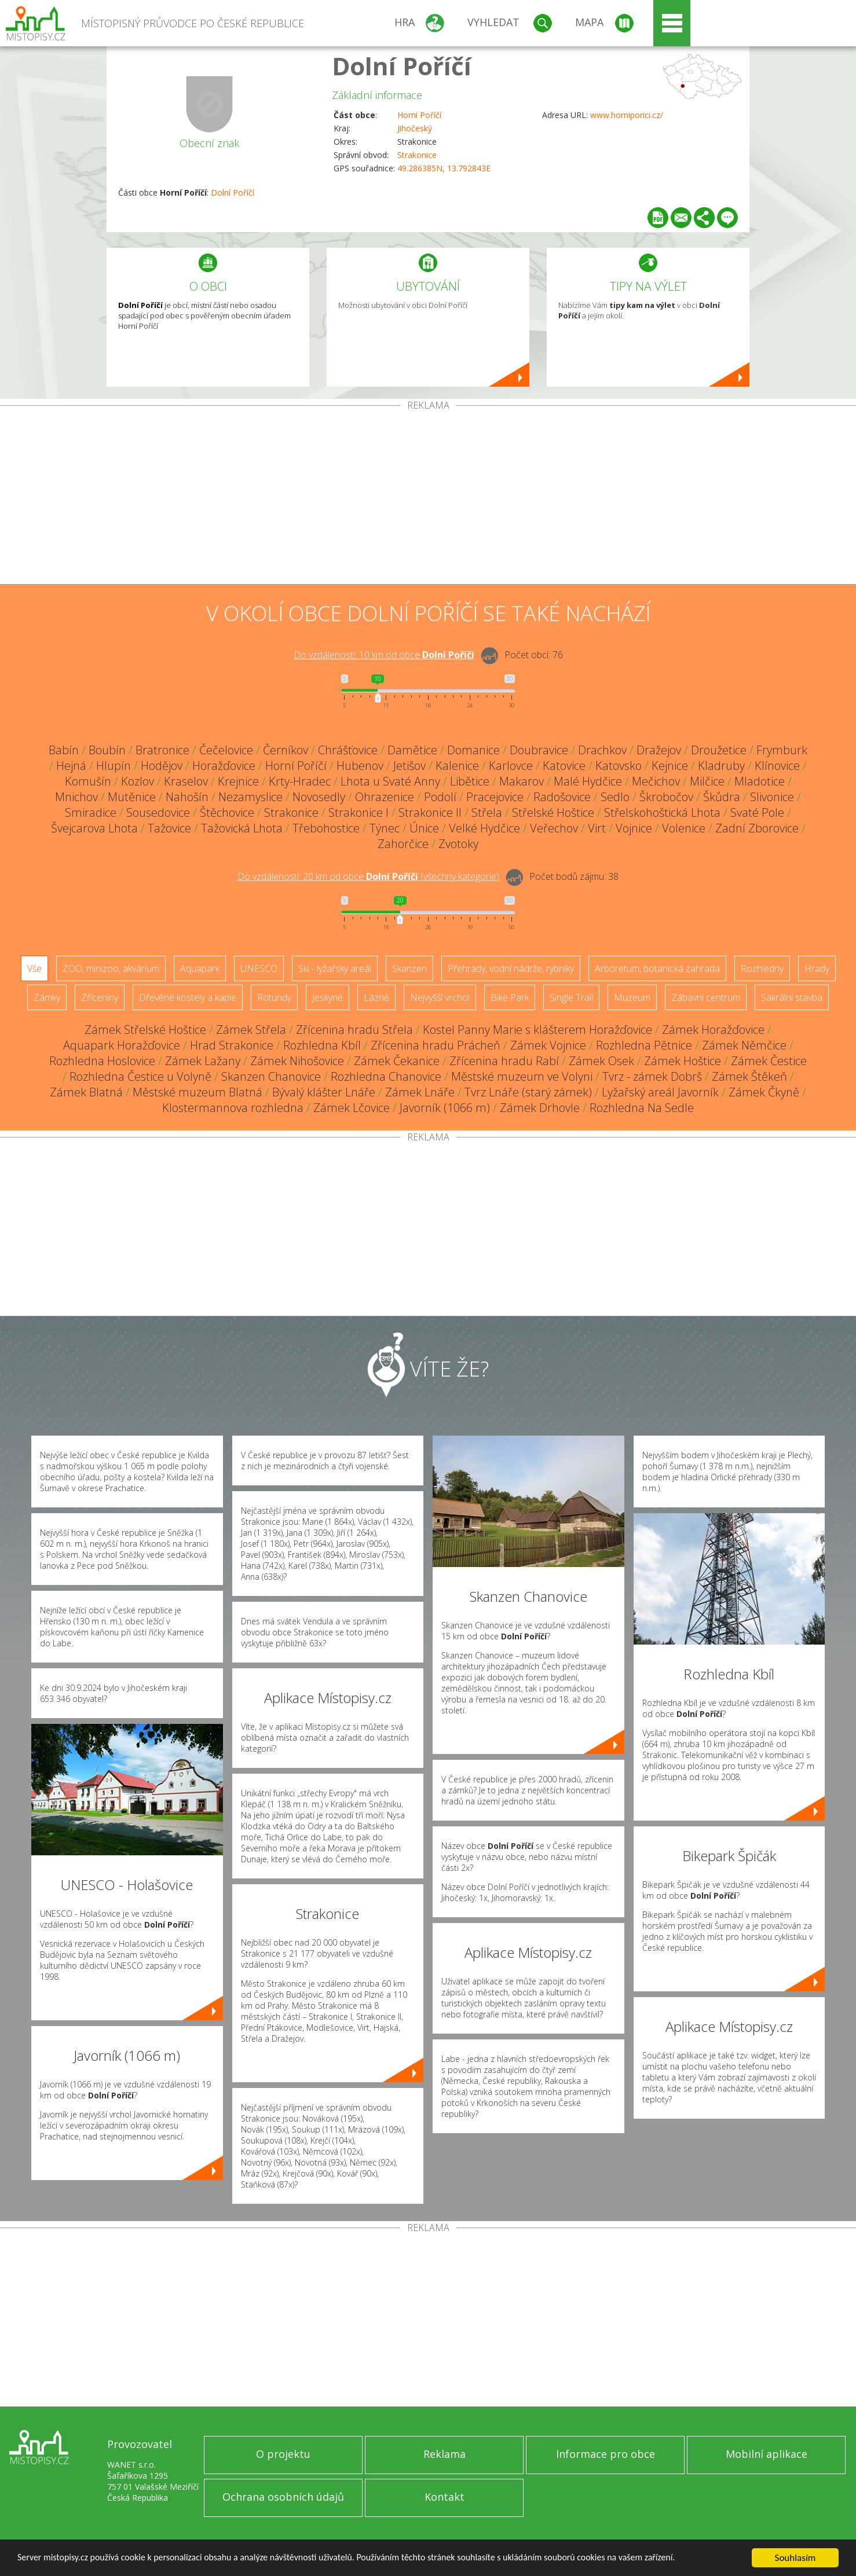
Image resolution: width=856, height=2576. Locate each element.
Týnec (385, 828)
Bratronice (162, 750)
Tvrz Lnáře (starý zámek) (528, 1092)
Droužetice (719, 750)
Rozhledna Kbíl (322, 1045)
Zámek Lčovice (351, 1107)
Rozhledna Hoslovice (102, 1061)
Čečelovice (226, 750)
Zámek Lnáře (420, 1092)
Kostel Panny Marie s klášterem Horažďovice (537, 1029)
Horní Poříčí (419, 114)
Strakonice (417, 154)
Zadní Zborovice (757, 828)
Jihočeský (414, 128)
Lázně (376, 997)
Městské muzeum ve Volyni (521, 1076)
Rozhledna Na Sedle (642, 1107)
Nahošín (187, 797)
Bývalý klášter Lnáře (323, 1092)
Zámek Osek (601, 1061)
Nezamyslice (250, 797)
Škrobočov (666, 797)
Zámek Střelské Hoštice (145, 1029)
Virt (597, 828)
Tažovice (169, 828)
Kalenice (457, 765)
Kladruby (721, 765)
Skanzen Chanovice (271, 1076)
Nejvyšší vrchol (440, 997)
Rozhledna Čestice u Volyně (140, 1076)
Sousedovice (158, 812)
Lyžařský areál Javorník (660, 1092)
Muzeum (632, 997)
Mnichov (76, 797)
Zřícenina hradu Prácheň (435, 1045)
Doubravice (539, 750)
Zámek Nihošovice (297, 1061)
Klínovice (777, 765)
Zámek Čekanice (397, 1061)
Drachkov (602, 750)
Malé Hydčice (588, 781)
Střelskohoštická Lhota (662, 812)
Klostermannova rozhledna (232, 1107)
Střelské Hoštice (553, 812)
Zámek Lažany (202, 1061)
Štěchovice (227, 812)
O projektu (283, 2454)
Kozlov (137, 781)
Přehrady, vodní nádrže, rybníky (511, 968)
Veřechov (554, 828)
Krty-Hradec (300, 781)
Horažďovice (223, 765)
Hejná (71, 765)
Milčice (707, 781)
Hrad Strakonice (231, 1045)
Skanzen (409, 968)
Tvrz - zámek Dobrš (652, 1076)
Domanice (473, 750)
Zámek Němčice (744, 1045)
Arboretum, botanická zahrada (657, 968)
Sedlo (615, 797)
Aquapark (200, 968)
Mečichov (656, 781)
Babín (64, 750)
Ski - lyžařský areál (334, 968)
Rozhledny (762, 968)
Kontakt (444, 2497)
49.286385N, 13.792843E (444, 168)
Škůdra (721, 797)
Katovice (564, 765)
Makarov (521, 781)
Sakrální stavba (791, 997)
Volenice (683, 828)
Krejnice (238, 781)
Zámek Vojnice (548, 1045)
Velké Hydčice (484, 828)
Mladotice (759, 781)
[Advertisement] (428, 497)
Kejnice (670, 765)
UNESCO (258, 968)
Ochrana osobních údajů (283, 2497)
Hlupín (113, 765)
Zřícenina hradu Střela (354, 1029)
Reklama (444, 2454)
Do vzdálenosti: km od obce (384, 654)
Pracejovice (495, 797)
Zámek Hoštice (682, 1061)
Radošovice (562, 797)
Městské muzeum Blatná (197, 1092)
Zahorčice (403, 844)
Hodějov (161, 765)
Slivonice (772, 797)
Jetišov (409, 765)
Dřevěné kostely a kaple (187, 997)
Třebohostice (326, 828)
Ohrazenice (384, 797)
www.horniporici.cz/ (626, 114)
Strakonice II (430, 812)
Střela (486, 812)
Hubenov (359, 765)
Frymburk (781, 750)
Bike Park (510, 997)
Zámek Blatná (86, 1092)
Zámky (47, 997)
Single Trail (571, 997)
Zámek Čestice (769, 1061)
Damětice (412, 750)
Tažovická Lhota (242, 828)
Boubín (107, 750)
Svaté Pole (757, 812)
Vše (34, 968)
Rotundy (274, 997)
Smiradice (90, 812)
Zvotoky (458, 844)
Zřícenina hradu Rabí (504, 1061)
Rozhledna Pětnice (644, 1045)
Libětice (469, 781)
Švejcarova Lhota (94, 828)
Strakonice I (358, 812)
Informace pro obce (605, 2454)
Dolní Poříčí (401, 65)
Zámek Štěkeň (749, 1076)
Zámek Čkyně (764, 1092)
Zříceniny (99, 997)
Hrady (816, 968)
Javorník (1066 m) (445, 1107)
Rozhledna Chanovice (386, 1076)
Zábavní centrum (705, 997)
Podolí (440, 797)
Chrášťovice (348, 750)
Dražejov (658, 750)
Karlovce (511, 765)
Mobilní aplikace (766, 2454)
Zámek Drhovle (540, 1107)
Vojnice (634, 828)
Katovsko (618, 765)
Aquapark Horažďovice (121, 1045)
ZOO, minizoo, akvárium (111, 968)
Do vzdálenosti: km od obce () (368, 876)
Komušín (88, 781)
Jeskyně (327, 997)
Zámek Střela (251, 1029)
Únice (424, 828)
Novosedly (318, 797)
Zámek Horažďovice (713, 1029)
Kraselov (186, 781)
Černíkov (285, 750)
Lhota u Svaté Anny (390, 781)
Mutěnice (132, 797)
